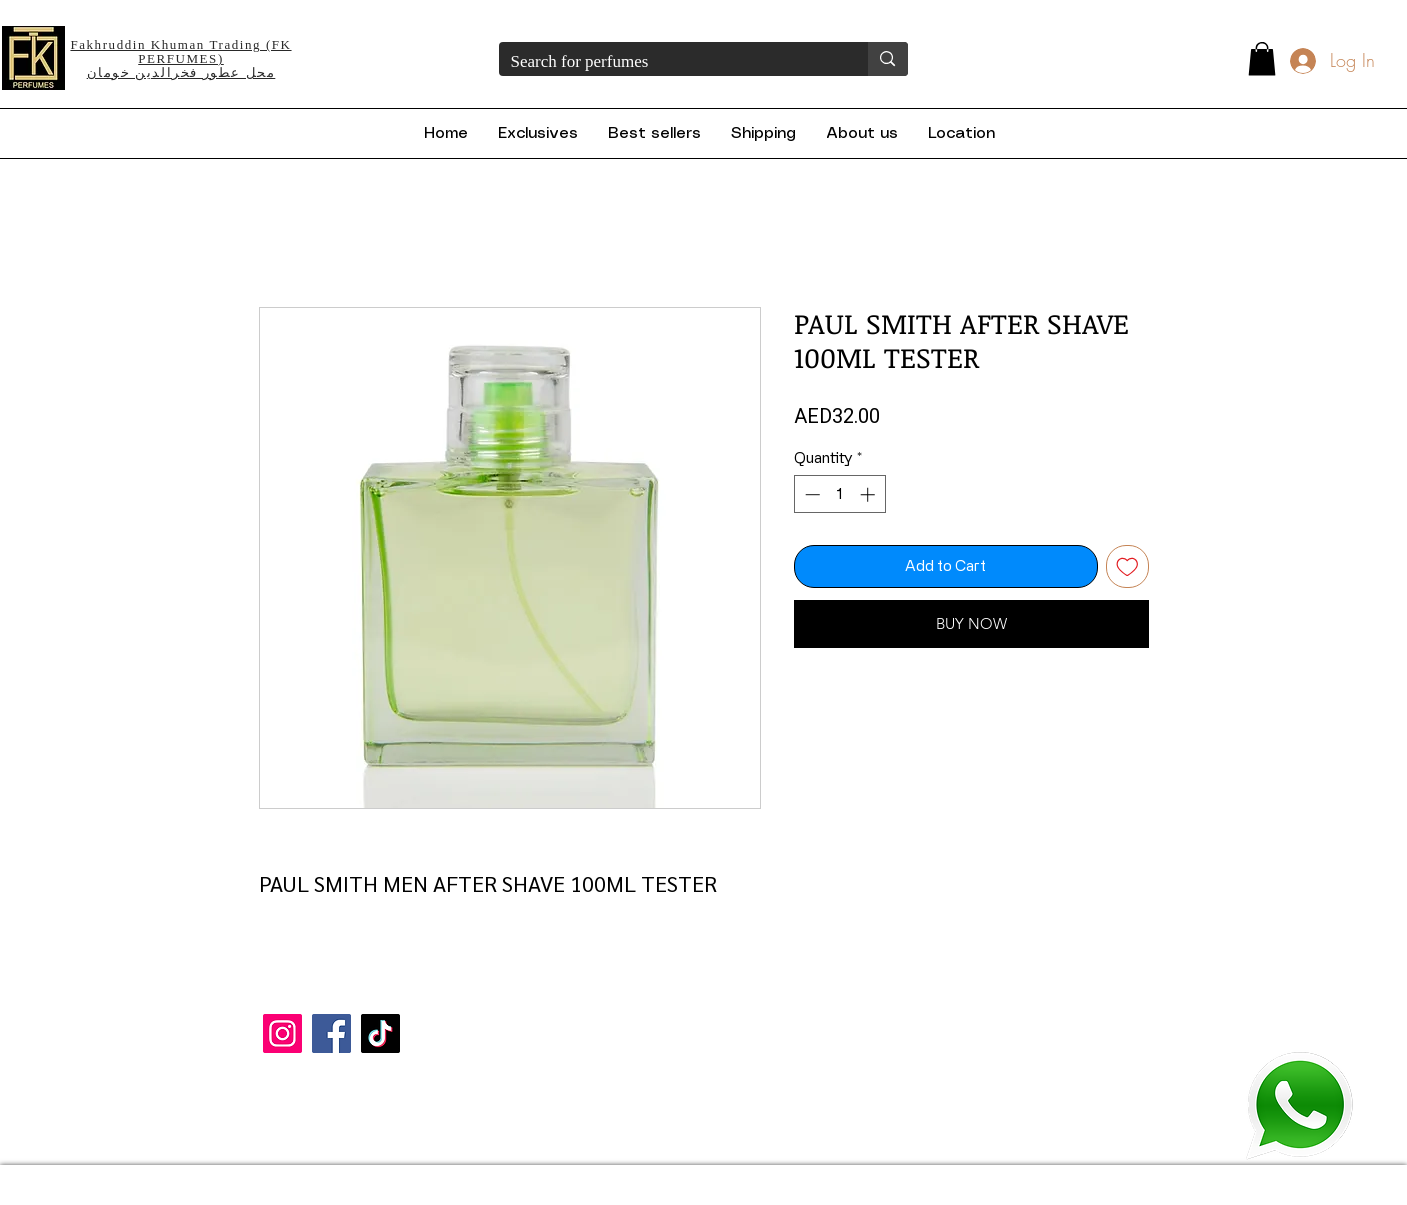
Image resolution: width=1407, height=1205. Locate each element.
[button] (1262, 58)
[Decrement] (810, 494)
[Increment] (869, 494)
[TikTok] (380, 1033)
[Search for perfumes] (669, 62)
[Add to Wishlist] (1127, 566)
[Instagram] (282, 1033)
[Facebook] (331, 1033)
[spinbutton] (839, 494)
